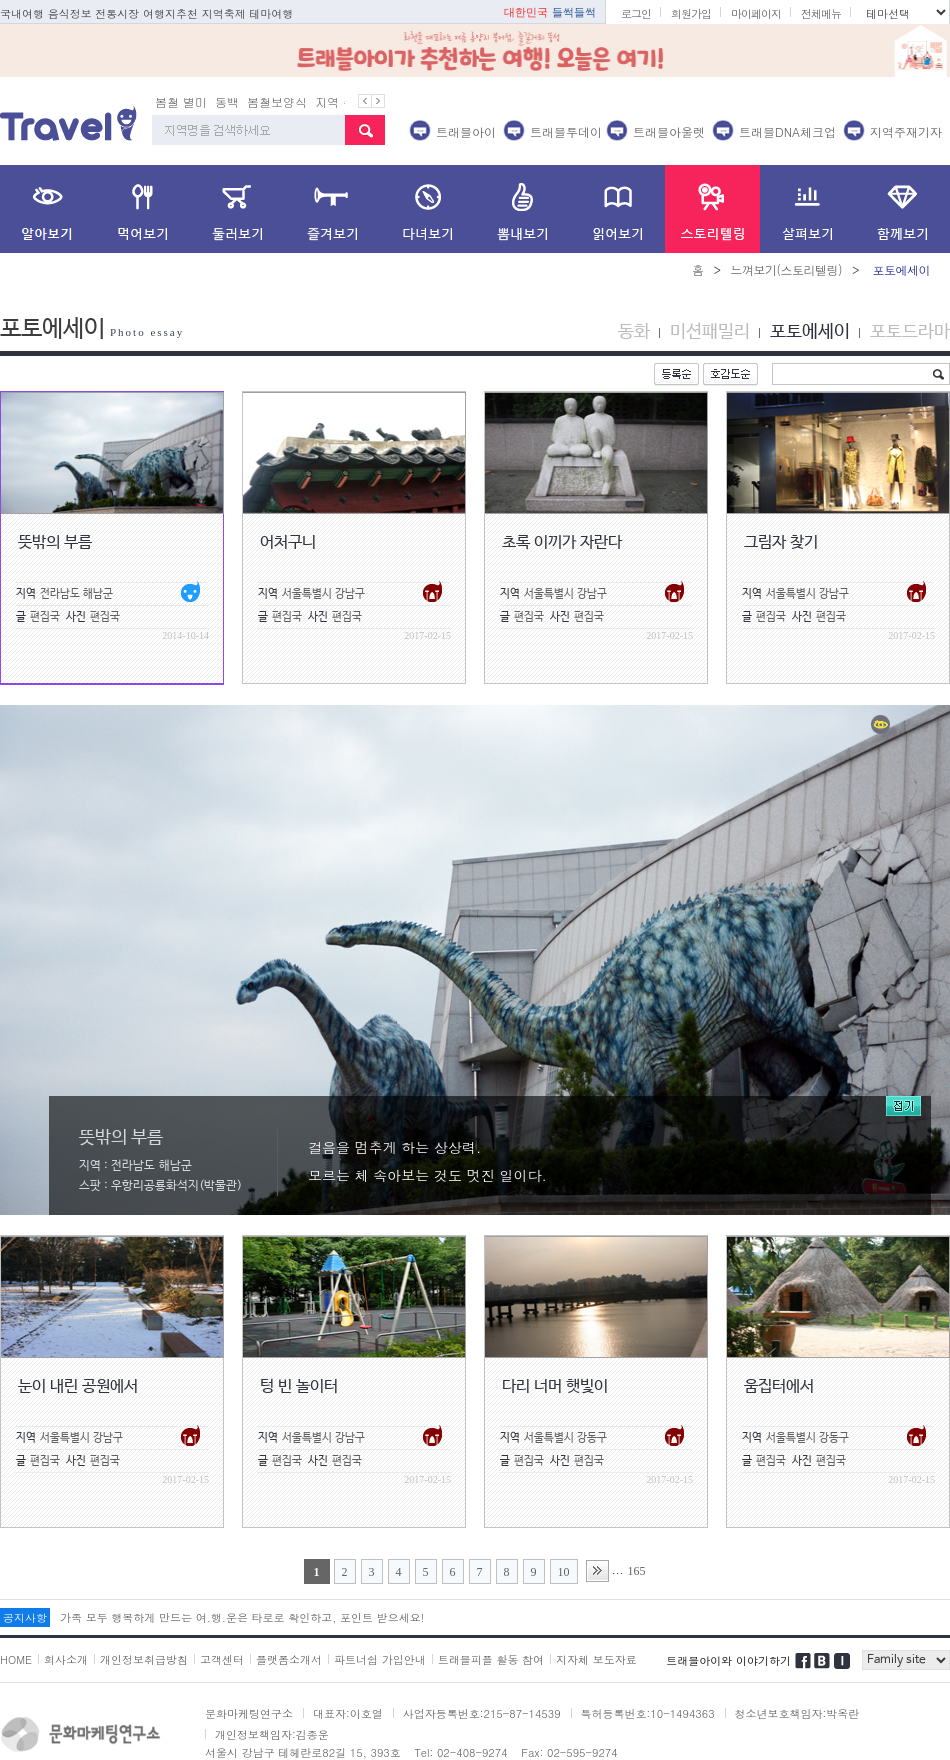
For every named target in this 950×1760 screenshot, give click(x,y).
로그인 (636, 13)
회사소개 (66, 1659)
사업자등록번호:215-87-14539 (482, 1713)
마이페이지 (756, 13)
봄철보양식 (277, 101)
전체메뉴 (821, 13)
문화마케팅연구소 (249, 1713)
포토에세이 (810, 332)
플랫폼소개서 (289, 1659)
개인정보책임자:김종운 (272, 1734)
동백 (227, 101)
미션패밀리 (710, 332)
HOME (16, 1659)
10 (564, 1572)
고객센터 (222, 1659)
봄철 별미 (181, 101)
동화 (634, 332)
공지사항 (25, 1617)
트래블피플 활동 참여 (491, 1659)
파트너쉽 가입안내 (380, 1659)
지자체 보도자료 (596, 1659)
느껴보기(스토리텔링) (786, 269)
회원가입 (691, 13)
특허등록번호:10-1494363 (648, 1713)
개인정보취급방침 (144, 1659)
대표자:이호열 (348, 1713)
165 (637, 1571)
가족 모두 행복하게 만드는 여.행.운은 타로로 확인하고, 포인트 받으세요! (242, 1617)
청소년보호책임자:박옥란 (797, 1713)
